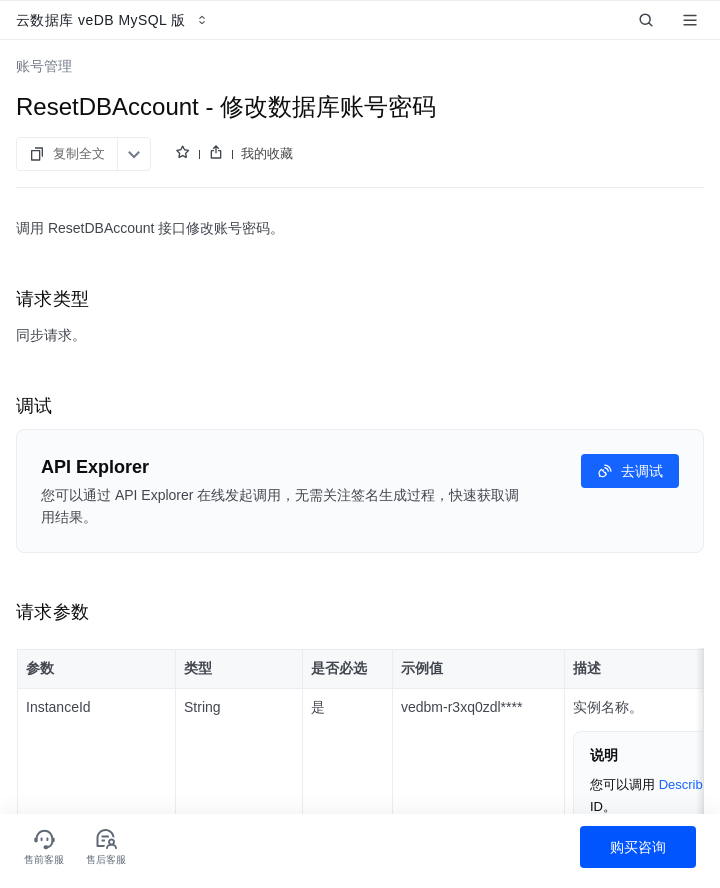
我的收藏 (267, 153)
